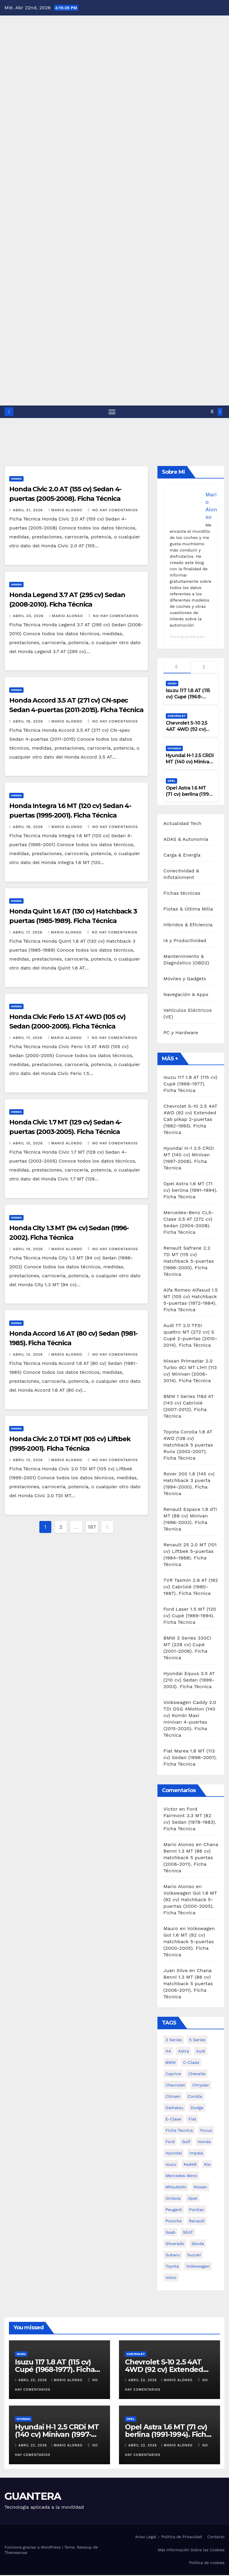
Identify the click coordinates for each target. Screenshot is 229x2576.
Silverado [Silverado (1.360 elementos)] (174, 2244)
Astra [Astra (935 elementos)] (183, 2052)
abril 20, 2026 (29, 616)
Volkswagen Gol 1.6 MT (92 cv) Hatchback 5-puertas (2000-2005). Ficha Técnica (189, 1942)
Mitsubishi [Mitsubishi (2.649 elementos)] (175, 2187)
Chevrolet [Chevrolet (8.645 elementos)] (175, 2086)
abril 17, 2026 (28, 933)
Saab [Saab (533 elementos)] (170, 2233)
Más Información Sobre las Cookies (191, 2550)
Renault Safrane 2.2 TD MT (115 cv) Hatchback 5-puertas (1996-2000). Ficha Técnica (188, 1262)
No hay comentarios (115, 511)
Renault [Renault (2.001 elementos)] (197, 2221)
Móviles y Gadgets (184, 979)
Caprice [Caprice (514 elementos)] (173, 2074)
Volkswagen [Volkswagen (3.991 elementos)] (198, 2267)
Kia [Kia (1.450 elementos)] (207, 2165)
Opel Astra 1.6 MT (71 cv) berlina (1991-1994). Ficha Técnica (189, 795)
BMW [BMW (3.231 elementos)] (170, 2063)
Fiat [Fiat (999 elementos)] (192, 2119)
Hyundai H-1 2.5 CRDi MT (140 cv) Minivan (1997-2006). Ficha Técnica (189, 765)
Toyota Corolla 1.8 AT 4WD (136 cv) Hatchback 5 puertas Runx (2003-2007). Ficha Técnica (188, 1446)
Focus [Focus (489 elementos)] (206, 2131)
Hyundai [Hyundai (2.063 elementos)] (173, 2153)
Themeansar (16, 2553)
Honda (16, 479)
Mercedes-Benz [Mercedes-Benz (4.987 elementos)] (181, 2176)
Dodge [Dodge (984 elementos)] (197, 2108)
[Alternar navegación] (112, 412)
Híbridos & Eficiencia (188, 925)
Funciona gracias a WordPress (33, 2548)
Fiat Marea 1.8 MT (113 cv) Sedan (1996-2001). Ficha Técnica (190, 1758)
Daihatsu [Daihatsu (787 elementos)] (174, 2108)
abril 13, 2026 (28, 1355)
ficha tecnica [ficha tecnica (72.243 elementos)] (179, 2131)
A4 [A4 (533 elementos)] (168, 2052)
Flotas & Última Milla (188, 909)
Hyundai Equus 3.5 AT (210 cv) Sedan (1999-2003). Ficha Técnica (189, 1680)
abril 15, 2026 (28, 1144)
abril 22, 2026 (33, 2381)
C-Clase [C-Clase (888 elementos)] (191, 2063)
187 (92, 1527)
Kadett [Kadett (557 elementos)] (190, 2165)
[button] (212, 412)
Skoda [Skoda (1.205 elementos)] (197, 2244)
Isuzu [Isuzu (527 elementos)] (170, 2165)
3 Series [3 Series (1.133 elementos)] (173, 2040)
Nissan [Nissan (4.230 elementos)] (200, 2187)
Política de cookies (207, 2563)
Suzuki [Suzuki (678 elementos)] (194, 2255)
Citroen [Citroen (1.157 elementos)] (172, 2097)
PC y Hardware (180, 1033)
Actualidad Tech (182, 824)
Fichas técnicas (181, 894)
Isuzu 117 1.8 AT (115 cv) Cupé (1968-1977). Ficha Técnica (189, 698)
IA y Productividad (184, 941)
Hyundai (174, 749)
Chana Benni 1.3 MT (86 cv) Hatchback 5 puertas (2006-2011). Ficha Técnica (190, 1858)
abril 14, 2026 (28, 1249)
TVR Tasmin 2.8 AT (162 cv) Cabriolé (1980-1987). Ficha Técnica (190, 1587)
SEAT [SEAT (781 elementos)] (188, 2233)
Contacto (216, 2537)
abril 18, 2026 (28, 722)
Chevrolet (176, 716)
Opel (171, 781)
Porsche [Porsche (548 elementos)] (173, 2221)
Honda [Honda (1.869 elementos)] (204, 2142)
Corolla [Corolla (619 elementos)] (195, 2097)
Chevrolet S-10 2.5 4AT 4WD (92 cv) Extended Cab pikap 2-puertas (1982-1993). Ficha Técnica (190, 1120)
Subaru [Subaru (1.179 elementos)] (172, 2255)
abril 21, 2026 (28, 511)
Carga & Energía (182, 855)
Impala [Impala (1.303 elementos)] (196, 2153)
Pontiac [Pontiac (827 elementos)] (196, 2210)
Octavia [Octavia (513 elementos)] (173, 2199)
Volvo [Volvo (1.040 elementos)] (171, 2278)
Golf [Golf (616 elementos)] (186, 2142)
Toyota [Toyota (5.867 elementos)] (172, 2267)
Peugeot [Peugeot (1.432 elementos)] (173, 2210)
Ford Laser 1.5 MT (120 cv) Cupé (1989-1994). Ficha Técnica (189, 1616)
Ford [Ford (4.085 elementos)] (169, 2142)
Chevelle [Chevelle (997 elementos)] (196, 2074)
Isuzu (172, 684)
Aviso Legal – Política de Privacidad (168, 2537)
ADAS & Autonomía (185, 840)
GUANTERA (32, 2496)
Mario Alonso (66, 511)
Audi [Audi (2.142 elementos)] (200, 2052)
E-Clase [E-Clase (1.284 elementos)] (173, 2119)
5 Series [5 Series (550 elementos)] (197, 2040)
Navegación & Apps (185, 995)
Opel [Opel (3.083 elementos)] (192, 2199)
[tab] (177, 668)
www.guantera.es (187, 637)
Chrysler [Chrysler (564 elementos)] (200, 2086)
